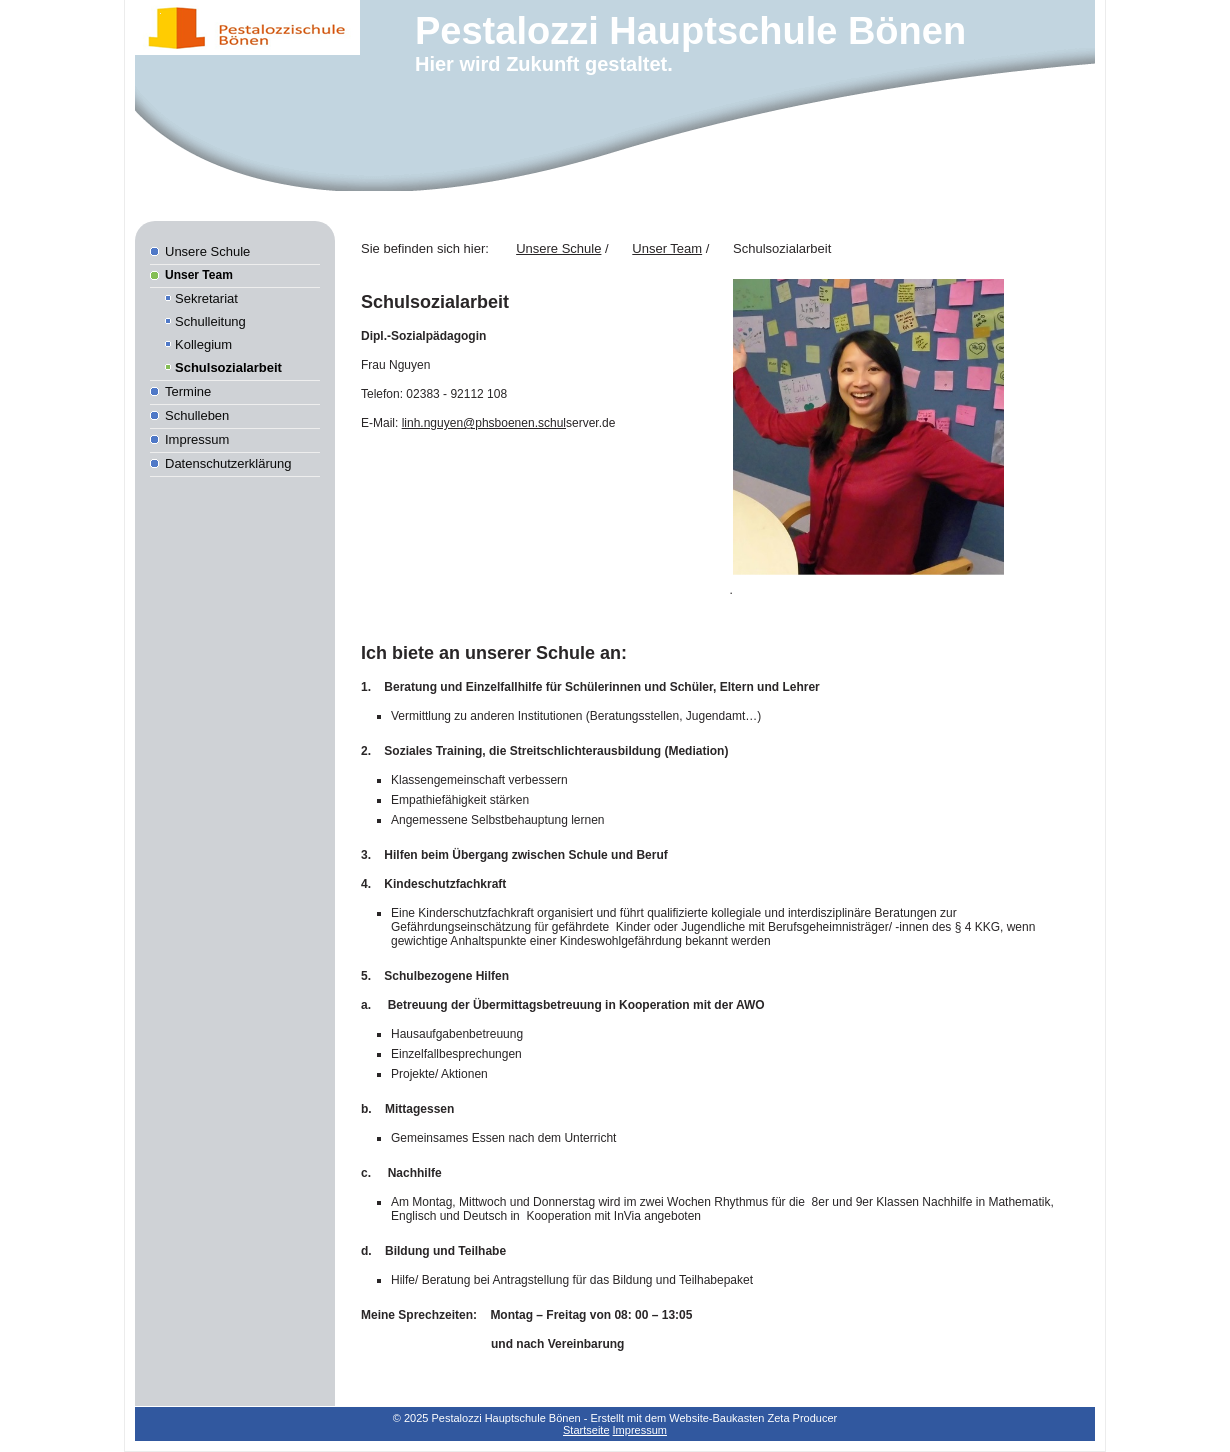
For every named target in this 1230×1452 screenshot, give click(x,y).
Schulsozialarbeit (228, 367)
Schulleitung (210, 321)
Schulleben (197, 415)
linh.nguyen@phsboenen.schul (484, 423)
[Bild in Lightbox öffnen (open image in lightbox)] (868, 427)
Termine (188, 391)
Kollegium (203, 344)
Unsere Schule (207, 251)
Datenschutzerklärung (228, 463)
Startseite (586, 1430)
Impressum (197, 439)
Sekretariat (206, 298)
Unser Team (199, 275)
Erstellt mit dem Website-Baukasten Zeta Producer (713, 1418)
